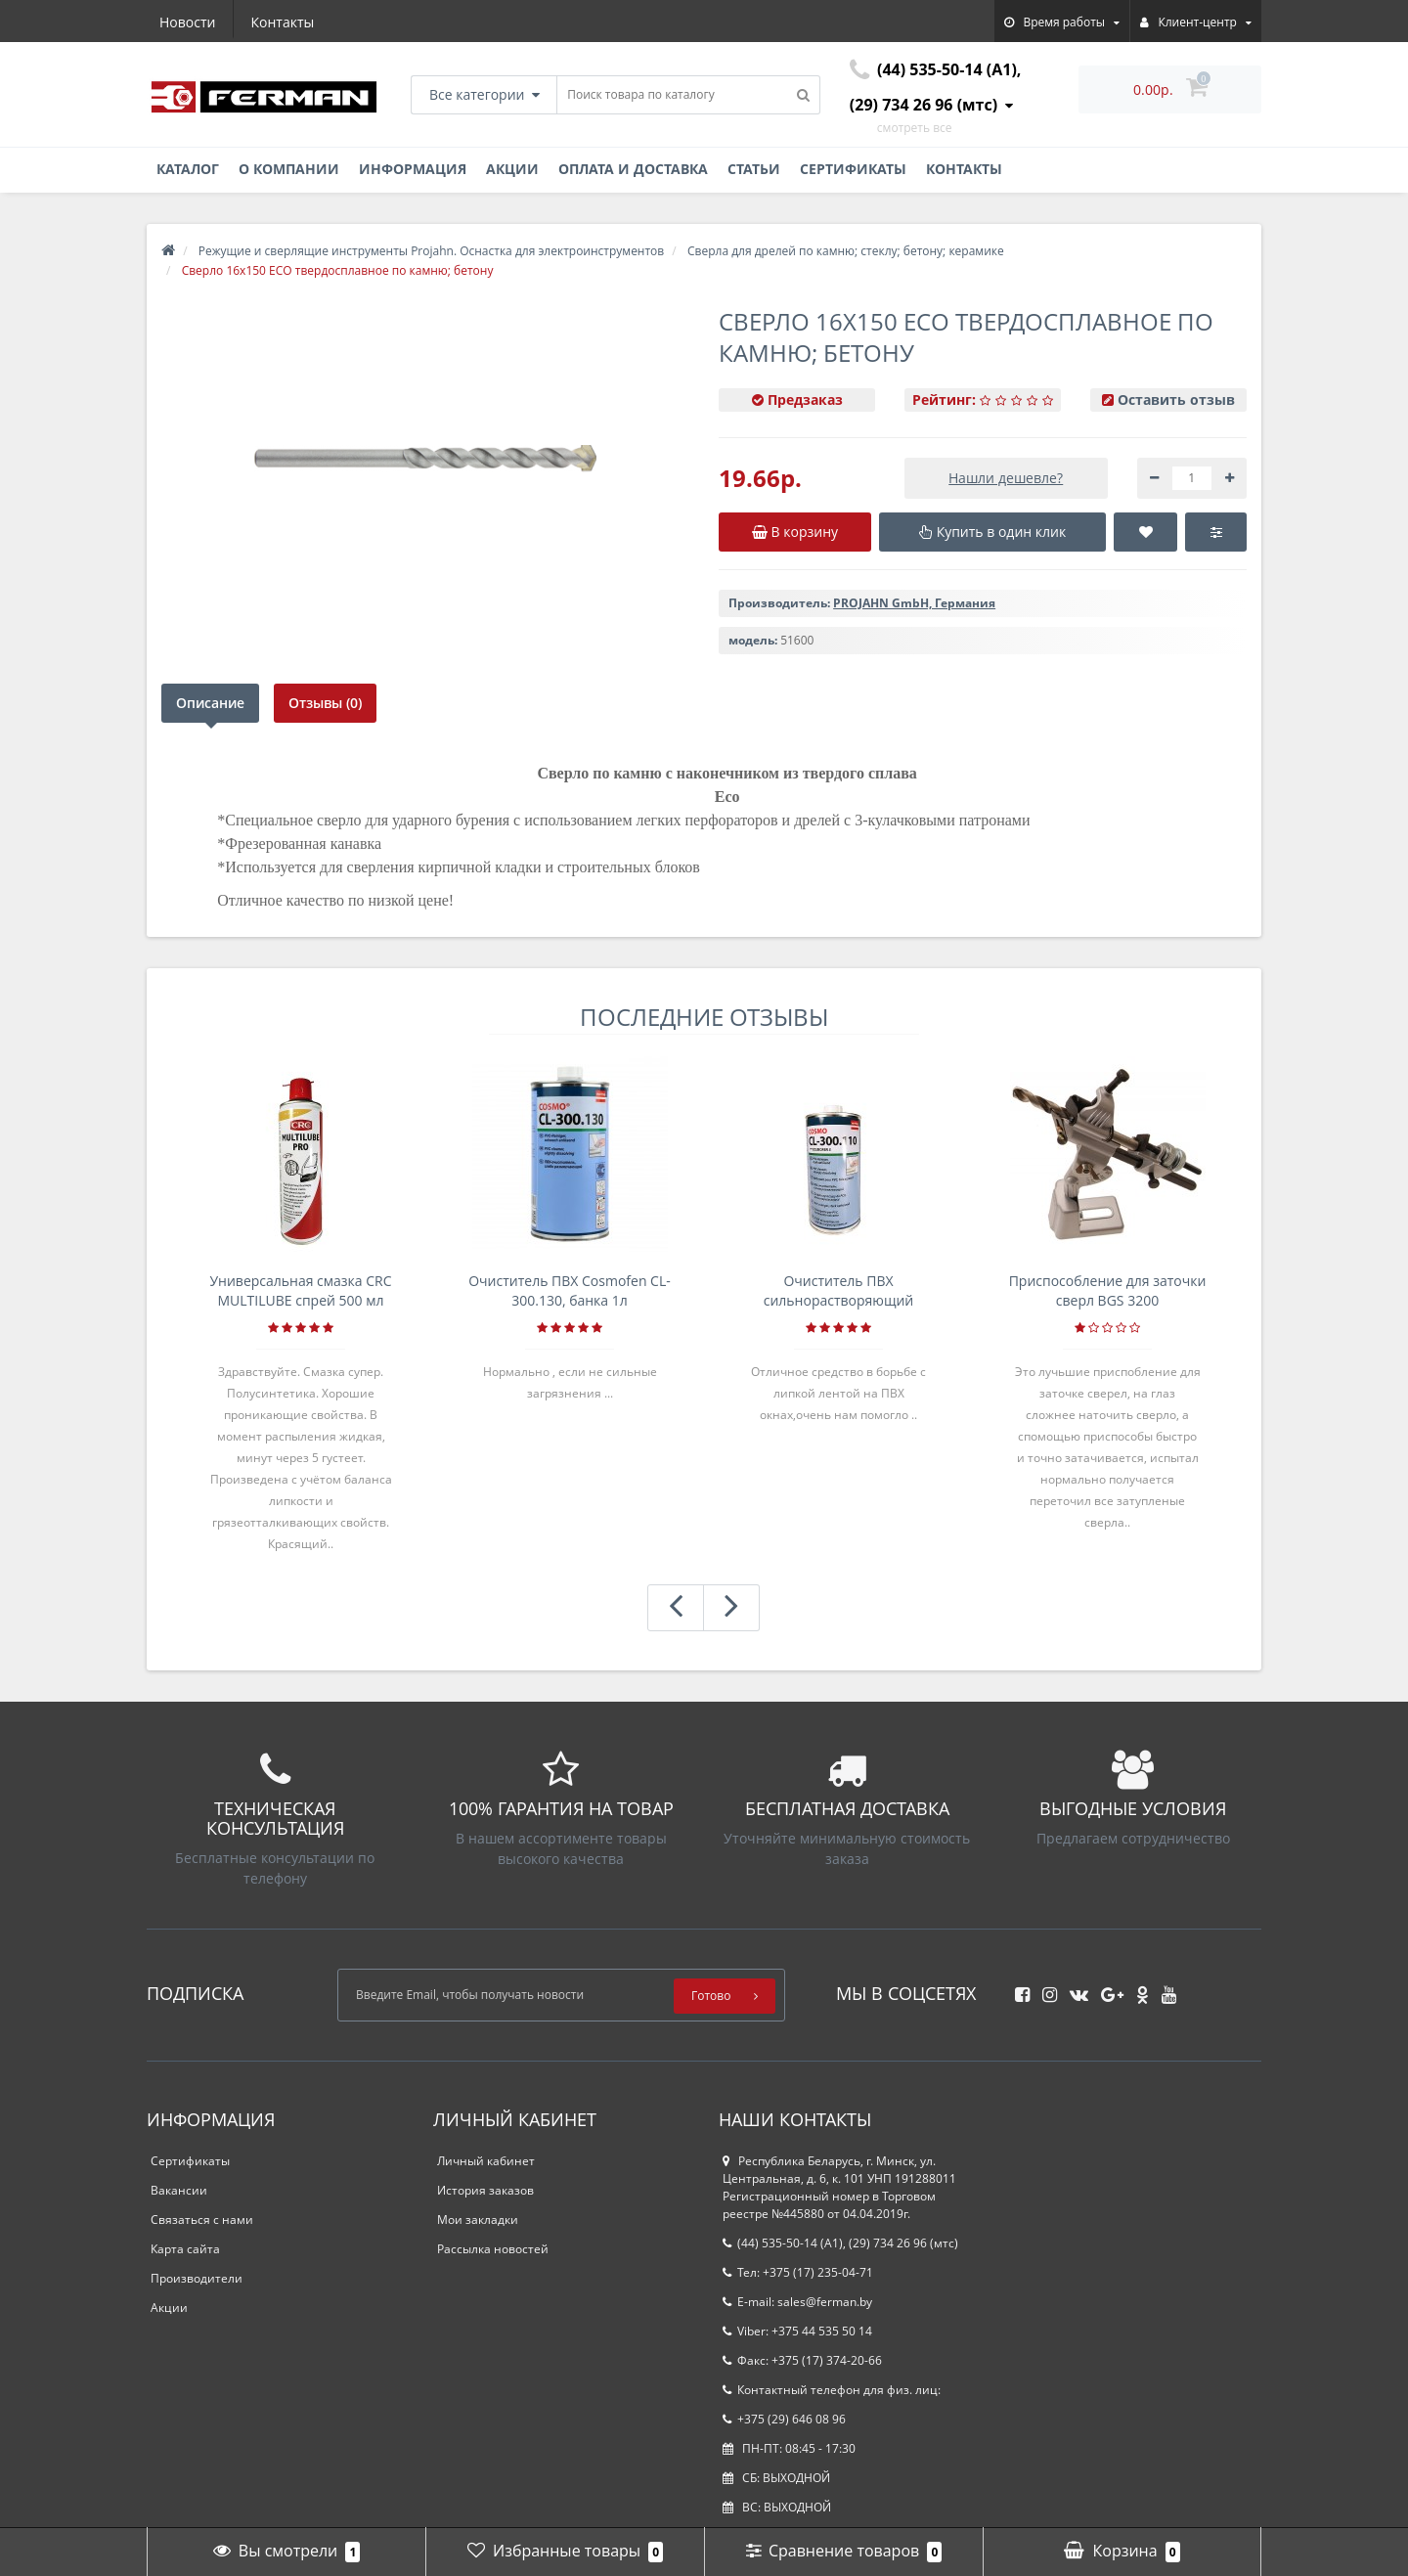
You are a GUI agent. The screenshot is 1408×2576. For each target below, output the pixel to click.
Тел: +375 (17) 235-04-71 (798, 2272)
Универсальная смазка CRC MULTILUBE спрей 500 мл (300, 1290)
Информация (412, 168)
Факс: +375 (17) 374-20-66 (802, 2360)
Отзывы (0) (326, 702)
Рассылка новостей (493, 2249)
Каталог (187, 168)
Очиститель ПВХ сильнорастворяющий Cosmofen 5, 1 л (839, 1290)
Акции (512, 168)
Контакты (283, 22)
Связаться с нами (202, 2219)
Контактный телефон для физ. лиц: (832, 2389)
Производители (196, 2278)
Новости (187, 22)
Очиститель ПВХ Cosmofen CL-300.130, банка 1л (569, 1290)
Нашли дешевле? (1005, 477)
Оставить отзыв (1176, 399)
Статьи (753, 168)
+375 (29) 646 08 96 (784, 2419)
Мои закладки (477, 2219)
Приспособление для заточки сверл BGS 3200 (1108, 1290)
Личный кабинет (486, 2161)
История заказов (485, 2190)
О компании (289, 168)
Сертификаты (853, 168)
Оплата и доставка (633, 168)
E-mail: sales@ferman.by (797, 2301)
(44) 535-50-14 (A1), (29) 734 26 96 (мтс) (840, 2243)
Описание (210, 702)
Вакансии (179, 2190)
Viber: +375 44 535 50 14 (797, 2331)
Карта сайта (185, 2249)
